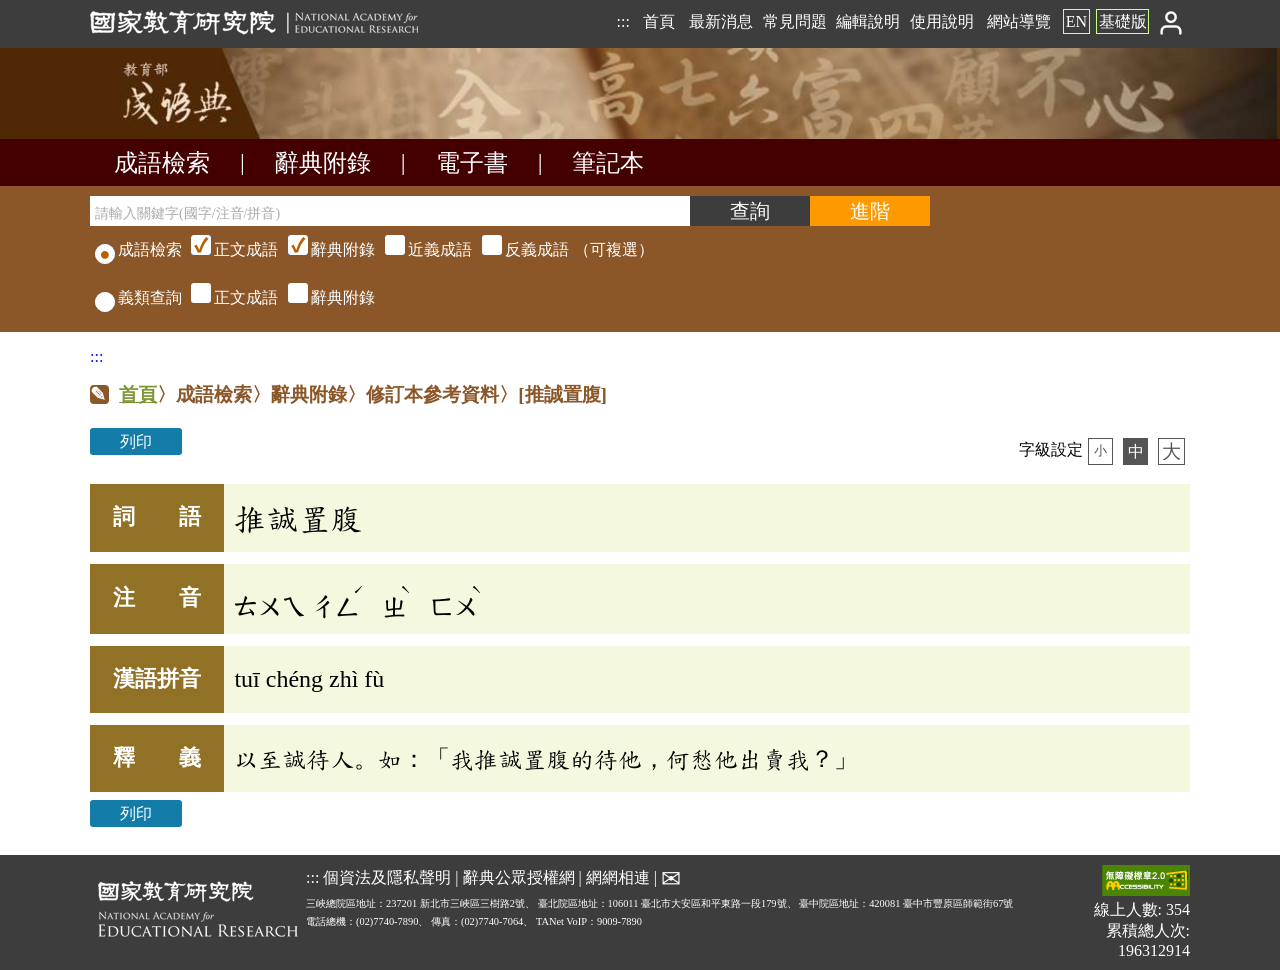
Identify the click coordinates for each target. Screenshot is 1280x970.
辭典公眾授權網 (519, 877)
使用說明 (942, 21)
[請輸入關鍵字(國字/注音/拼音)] (390, 211)
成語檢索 (162, 163)
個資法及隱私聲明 (387, 877)
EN (1076, 21)
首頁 (659, 21)
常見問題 (795, 21)
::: (622, 21)
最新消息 (721, 21)
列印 (136, 441)
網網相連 (618, 877)
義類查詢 (138, 297)
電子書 (472, 163)
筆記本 (608, 163)
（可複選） (420, 249)
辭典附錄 (323, 163)
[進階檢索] (870, 211)
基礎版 (1123, 21)
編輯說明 (868, 21)
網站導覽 (1019, 21)
